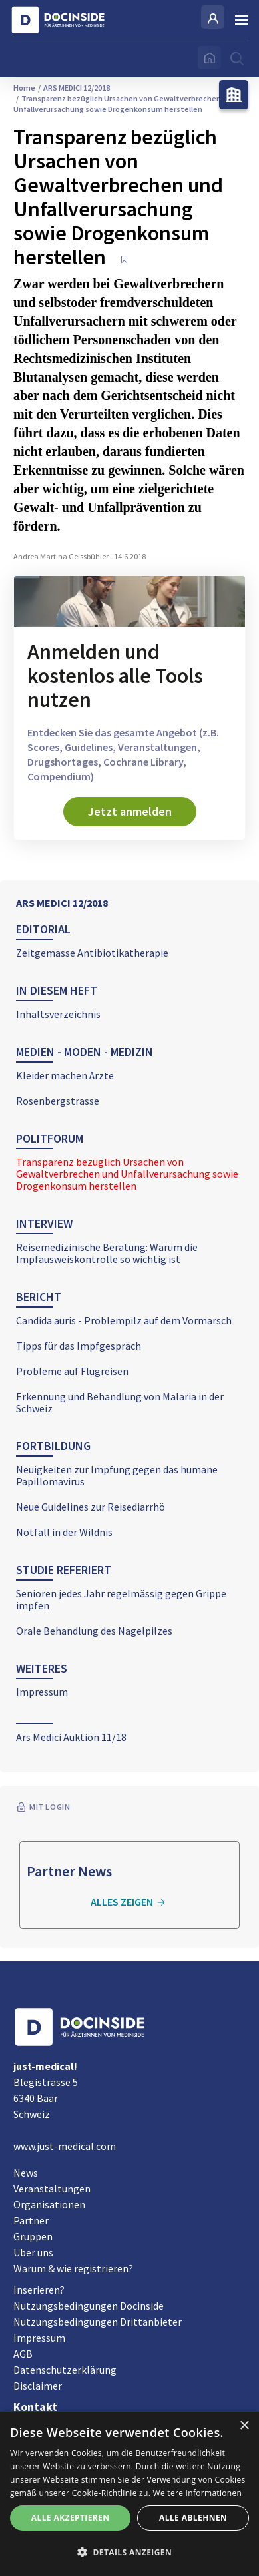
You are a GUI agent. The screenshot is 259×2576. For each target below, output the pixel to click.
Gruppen (33, 2236)
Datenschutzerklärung (65, 2369)
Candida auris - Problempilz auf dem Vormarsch (124, 1320)
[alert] (129, 2494)
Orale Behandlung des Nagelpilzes (94, 1630)
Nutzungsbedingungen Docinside (88, 2305)
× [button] (244, 2426)
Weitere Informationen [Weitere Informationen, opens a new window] (197, 2493)
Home (24, 88)
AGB (23, 2353)
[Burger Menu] (241, 20)
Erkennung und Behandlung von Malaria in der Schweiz (120, 1402)
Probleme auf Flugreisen (72, 1371)
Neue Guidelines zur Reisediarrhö (90, 1506)
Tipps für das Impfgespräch (78, 1345)
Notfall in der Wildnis (64, 1532)
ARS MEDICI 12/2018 (62, 902)
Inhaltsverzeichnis (58, 1014)
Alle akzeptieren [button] (70, 2517)
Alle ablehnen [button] (193, 2517)
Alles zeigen (130, 1902)
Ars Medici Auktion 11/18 (71, 1737)
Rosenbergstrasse (57, 1100)
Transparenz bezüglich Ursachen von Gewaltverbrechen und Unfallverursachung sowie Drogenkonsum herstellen (127, 1173)
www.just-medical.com (64, 2146)
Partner (31, 2220)
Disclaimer (37, 2385)
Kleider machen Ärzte (65, 1075)
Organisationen (49, 2204)
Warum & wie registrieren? (73, 2268)
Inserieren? (39, 2289)
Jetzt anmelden (130, 811)
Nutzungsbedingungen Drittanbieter (97, 2321)
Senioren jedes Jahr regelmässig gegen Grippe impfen (121, 1599)
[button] (129, 2553)
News (25, 2172)
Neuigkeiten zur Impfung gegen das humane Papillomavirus (117, 1475)
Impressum (42, 1691)
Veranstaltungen (52, 2188)
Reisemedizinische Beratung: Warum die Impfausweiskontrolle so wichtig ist (107, 1253)
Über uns (33, 2252)
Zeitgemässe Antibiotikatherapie (92, 952)
